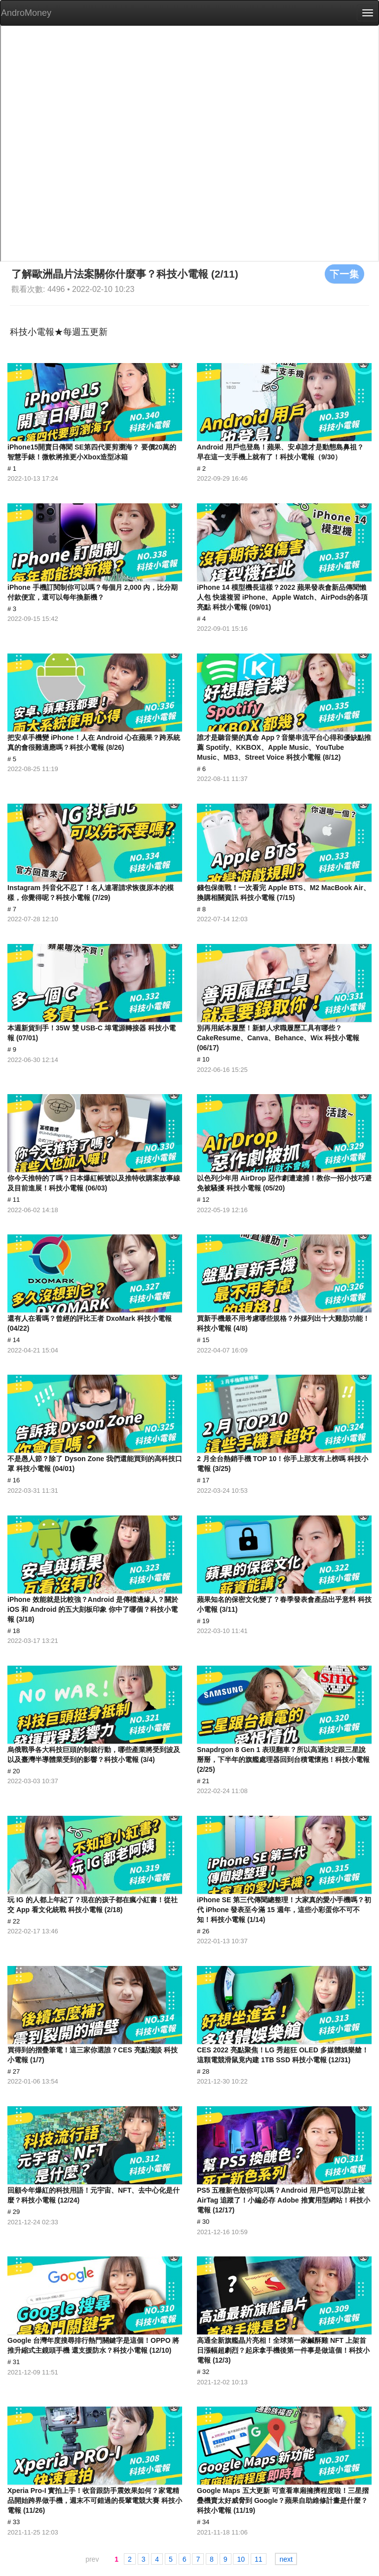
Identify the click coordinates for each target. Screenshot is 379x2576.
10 (241, 2559)
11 (259, 2559)
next (285, 2559)
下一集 (344, 273)
